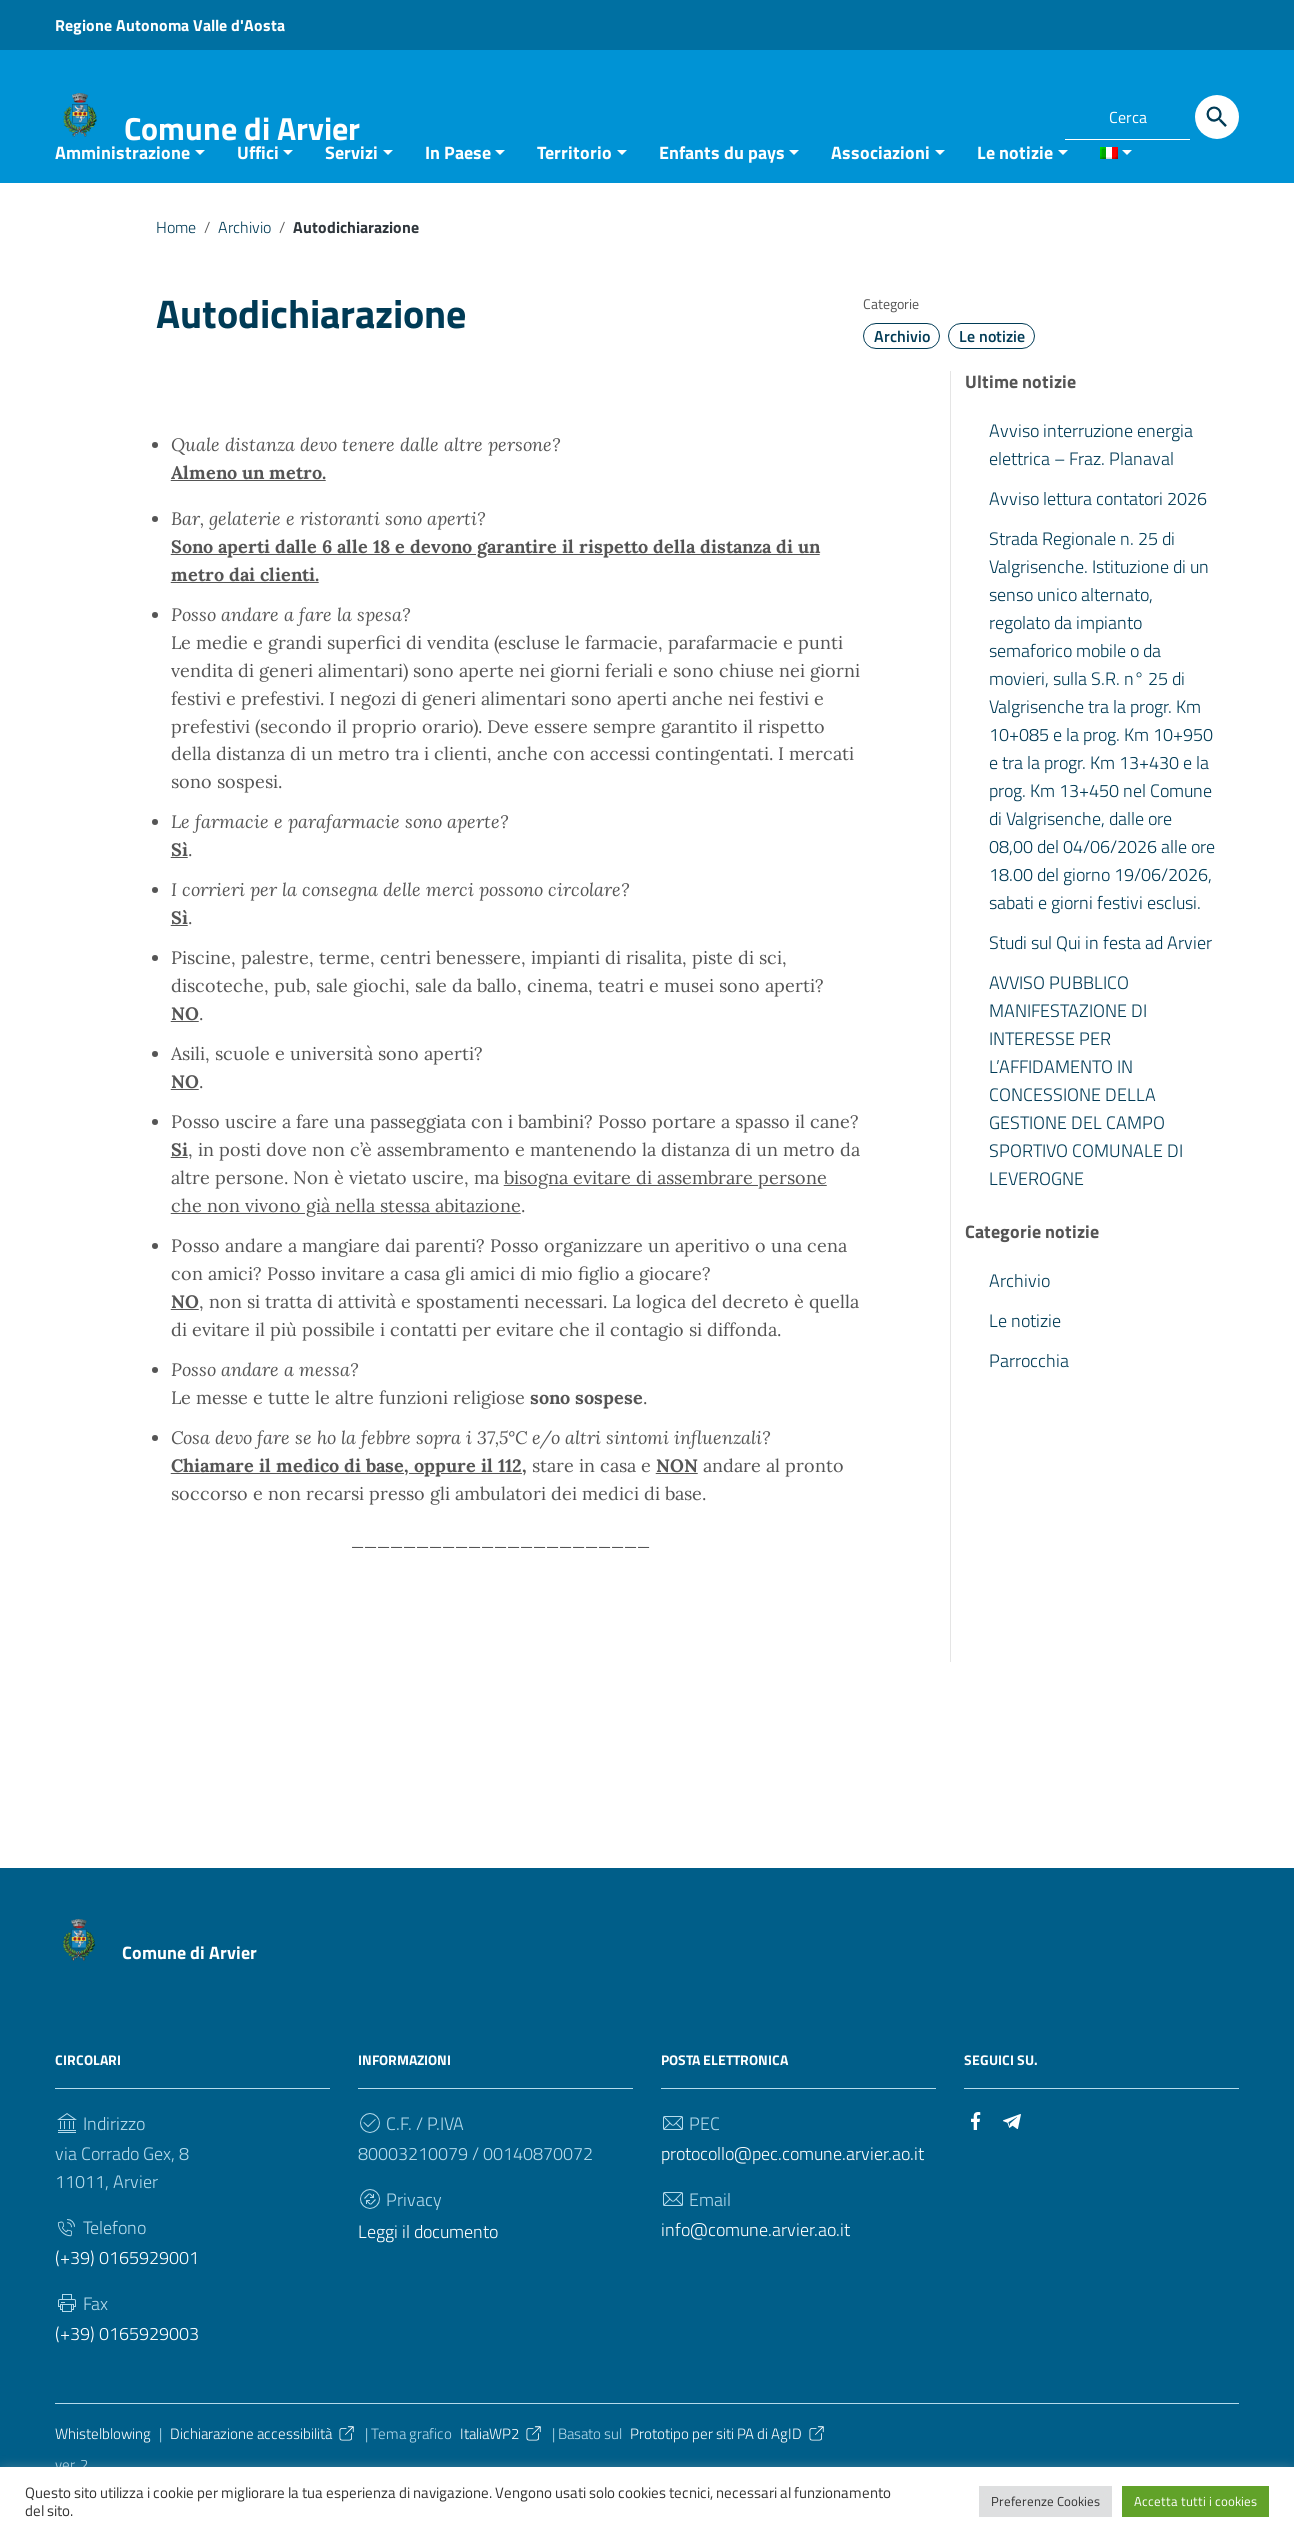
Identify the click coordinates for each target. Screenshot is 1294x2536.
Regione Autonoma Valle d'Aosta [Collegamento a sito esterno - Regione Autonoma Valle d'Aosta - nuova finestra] (170, 25)
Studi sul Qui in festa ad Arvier (1100, 983)
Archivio (244, 268)
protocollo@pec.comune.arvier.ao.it (792, 2194)
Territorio (574, 193)
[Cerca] (1217, 117)
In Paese (458, 193)
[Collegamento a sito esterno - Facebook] (989, 114)
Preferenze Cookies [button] (1045, 2501)
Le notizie (1015, 193)
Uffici (258, 193)
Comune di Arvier (242, 128)
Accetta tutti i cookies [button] (1195, 2501)
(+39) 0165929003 (127, 2374)
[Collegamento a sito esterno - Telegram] (1025, 114)
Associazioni (880, 193)
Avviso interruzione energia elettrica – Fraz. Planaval (1091, 485)
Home (176, 268)
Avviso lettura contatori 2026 (1098, 539)
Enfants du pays (722, 193)
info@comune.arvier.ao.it (755, 2270)
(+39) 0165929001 (127, 2298)
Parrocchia (1029, 1401)
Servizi (351, 193)
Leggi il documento (428, 2272)
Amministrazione (122, 193)
